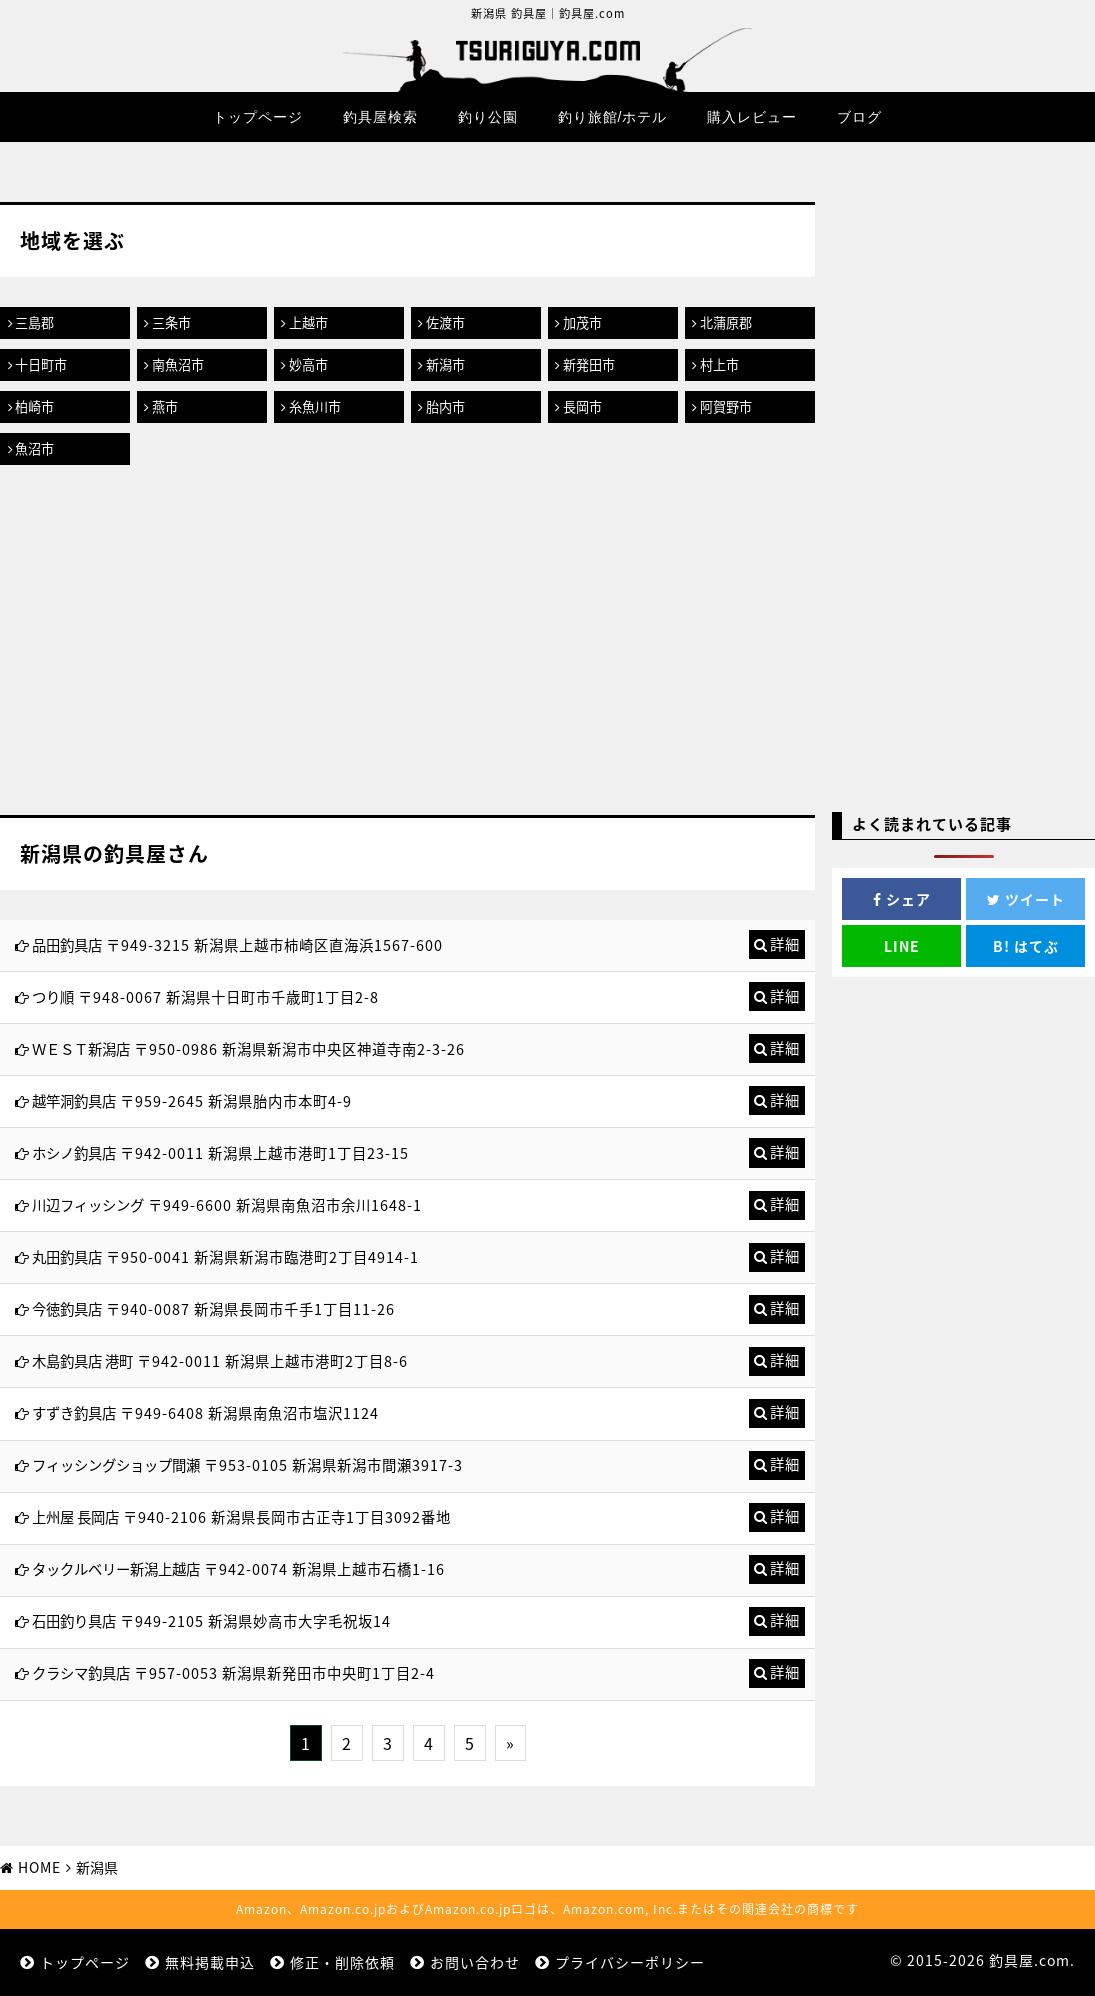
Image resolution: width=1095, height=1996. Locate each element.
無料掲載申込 (210, 1962)
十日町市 (41, 364)
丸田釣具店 (67, 1257)
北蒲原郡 (726, 322)
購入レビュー (752, 117)
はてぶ (1026, 946)
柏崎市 (34, 406)
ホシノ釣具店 (74, 1153)
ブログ (859, 117)
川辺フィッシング (88, 1205)
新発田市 (589, 364)
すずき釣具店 (74, 1413)
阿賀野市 (726, 406)
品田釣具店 (67, 945)
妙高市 (308, 364)
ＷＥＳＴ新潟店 (81, 1049)
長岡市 (582, 406)
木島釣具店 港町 (82, 1361)
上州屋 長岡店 (75, 1517)
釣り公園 (488, 117)
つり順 (53, 997)
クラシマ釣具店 (81, 1673)
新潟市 (445, 364)
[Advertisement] (407, 645)
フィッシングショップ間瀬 (116, 1465)
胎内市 (445, 406)
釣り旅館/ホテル (613, 117)
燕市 (165, 406)
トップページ (258, 117)
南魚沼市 (178, 364)
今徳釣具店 (67, 1309)
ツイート (1026, 899)
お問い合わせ (475, 1962)
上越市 (308, 322)
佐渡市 (445, 322)
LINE (902, 946)
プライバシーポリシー (630, 1962)
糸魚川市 (315, 406)
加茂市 (582, 322)
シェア (902, 899)
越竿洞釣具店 (74, 1101)
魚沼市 (34, 448)
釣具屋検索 (380, 117)
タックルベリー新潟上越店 (116, 1569)
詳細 (785, 944)
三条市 (171, 322)
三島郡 (34, 322)
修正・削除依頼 (342, 1962)
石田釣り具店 (74, 1621)
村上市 (719, 364)
